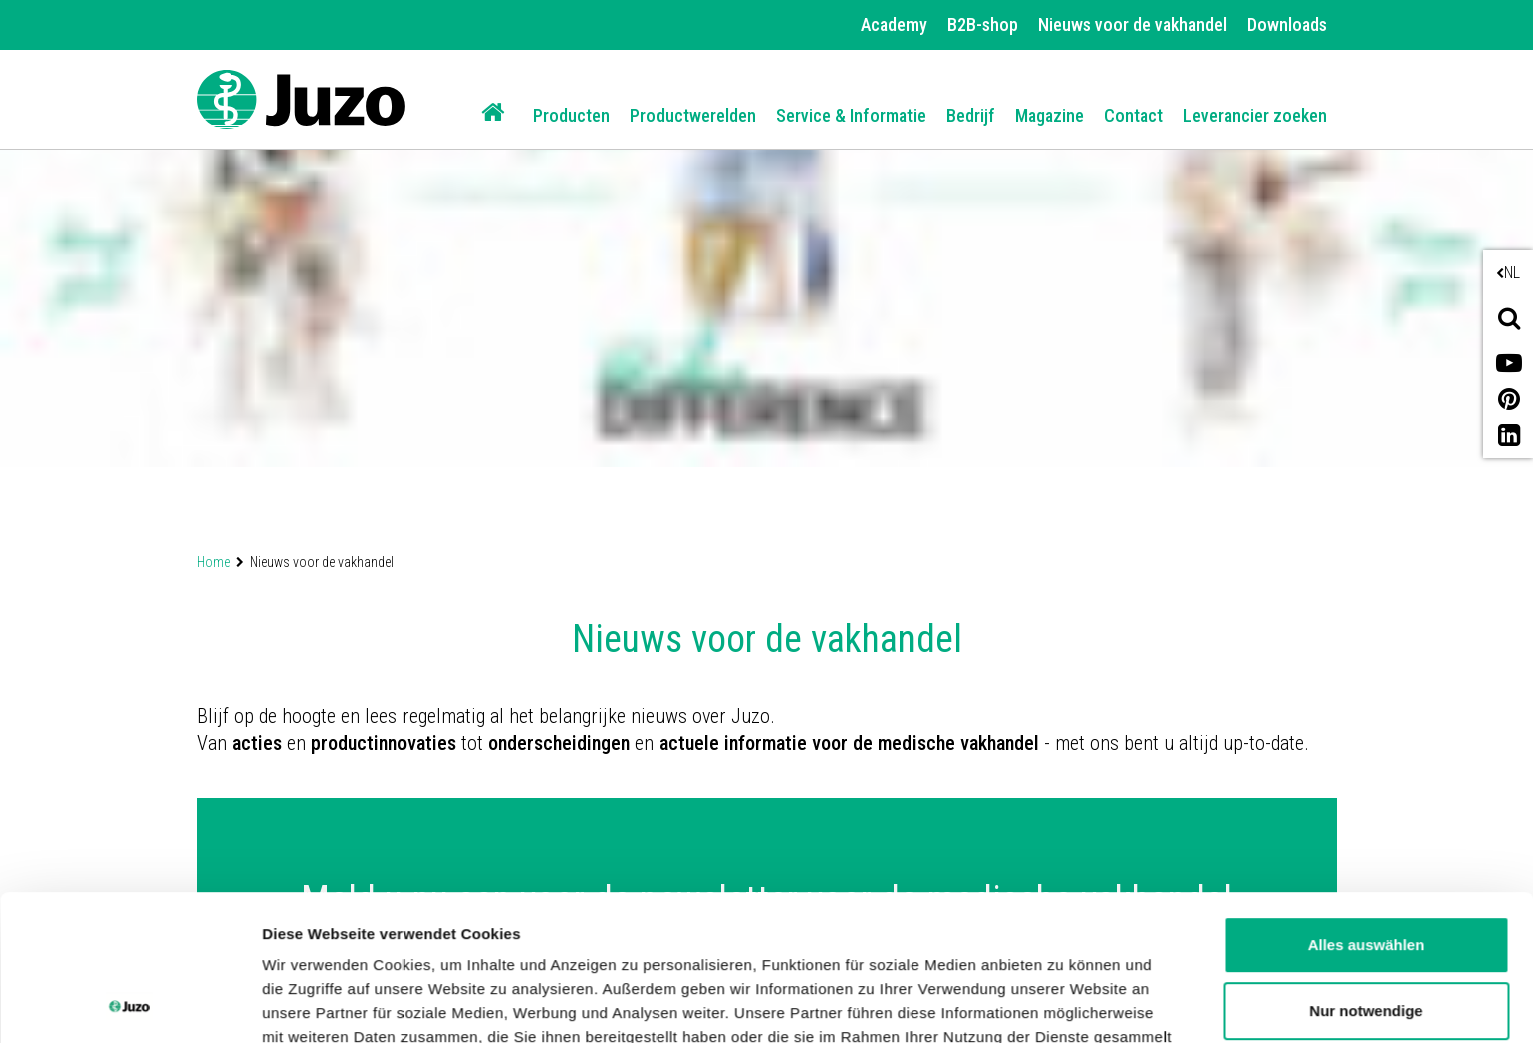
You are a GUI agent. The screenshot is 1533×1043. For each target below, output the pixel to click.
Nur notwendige (1365, 873)
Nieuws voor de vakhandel (1132, 24)
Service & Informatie (851, 115)
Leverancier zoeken (1255, 115)
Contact (1133, 115)
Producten (571, 115)
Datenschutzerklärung (661, 948)
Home (213, 562)
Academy (894, 24)
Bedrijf (970, 115)
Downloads (1287, 24)
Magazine (1049, 115)
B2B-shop (982, 24)
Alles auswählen (1366, 808)
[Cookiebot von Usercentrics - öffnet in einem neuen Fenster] (129, 1004)
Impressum (823, 948)
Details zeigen (312, 1003)
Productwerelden (693, 115)
